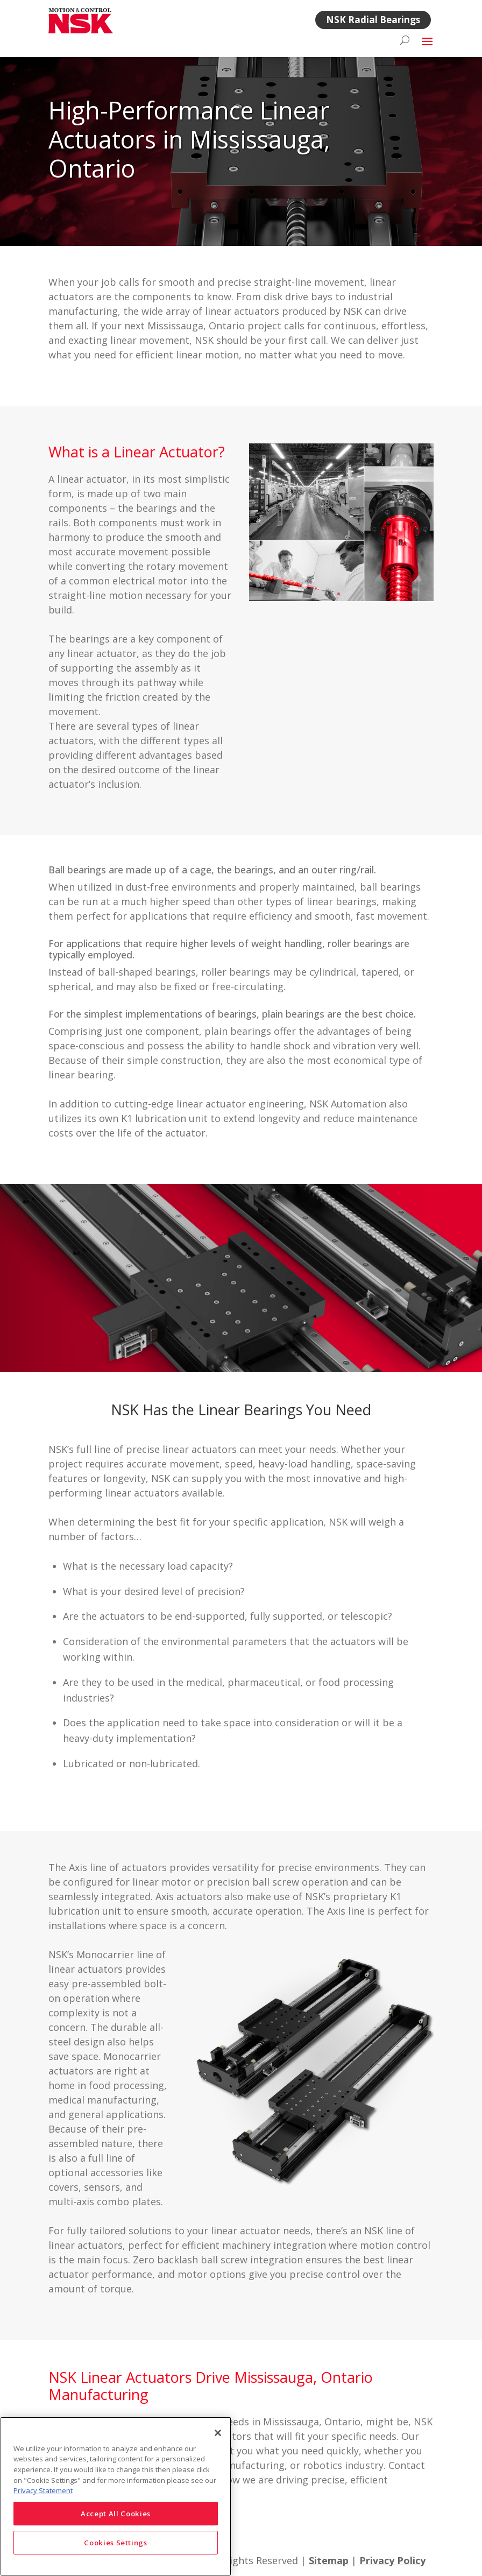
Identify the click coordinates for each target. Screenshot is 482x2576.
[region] (115, 2496)
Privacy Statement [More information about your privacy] (43, 2490)
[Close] (218, 2433)
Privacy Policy (392, 2560)
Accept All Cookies (116, 2513)
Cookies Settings (115, 2542)
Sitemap (329, 2560)
